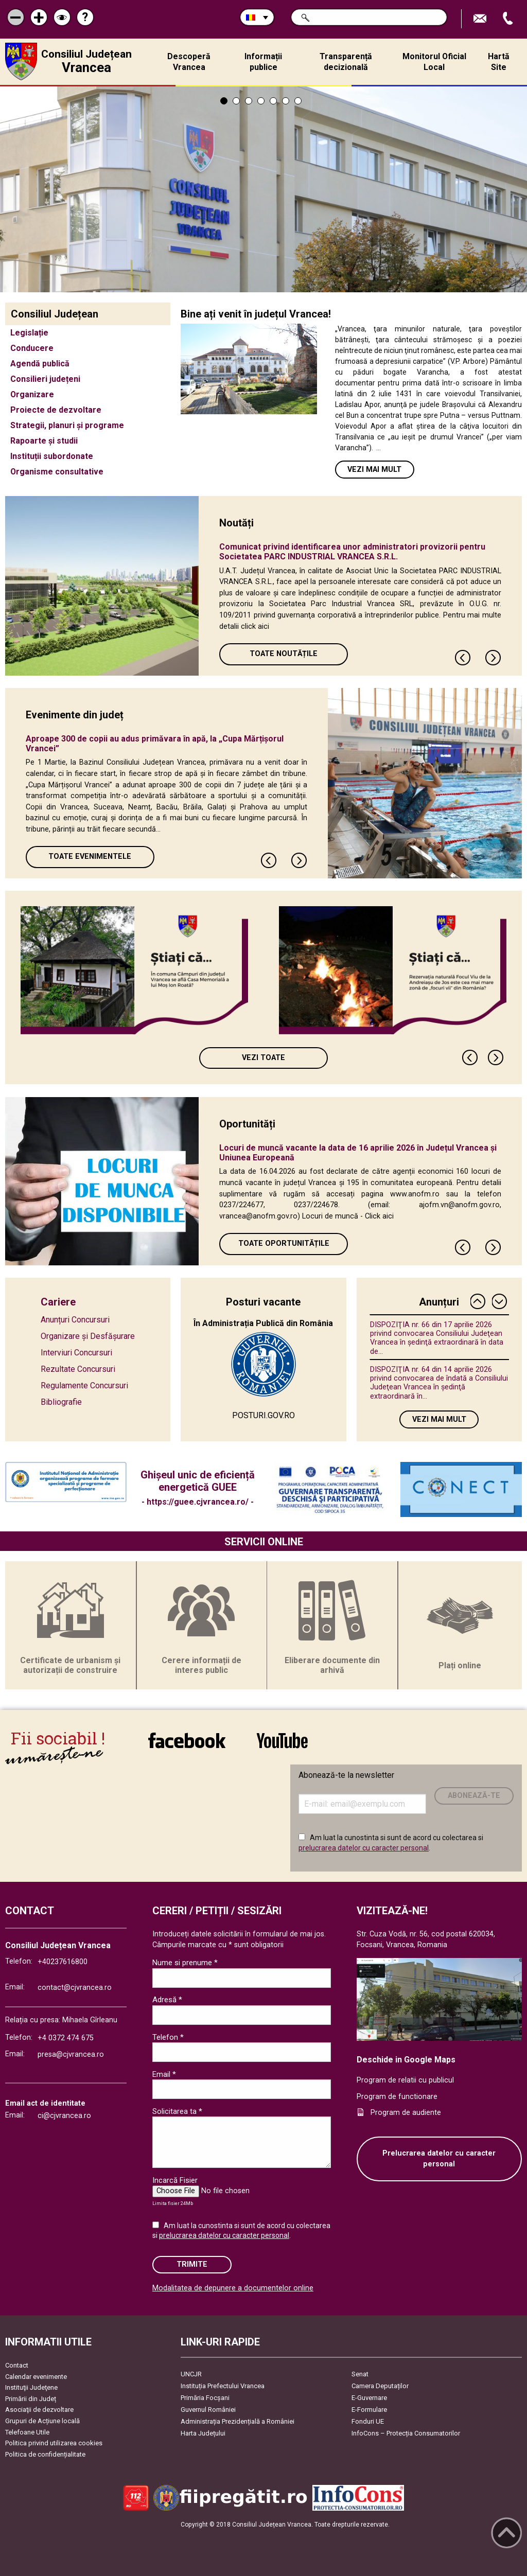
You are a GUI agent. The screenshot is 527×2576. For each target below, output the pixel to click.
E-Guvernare (369, 2398)
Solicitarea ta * (177, 2111)
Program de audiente (406, 2112)
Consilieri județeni (45, 379)
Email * (164, 2074)
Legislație (29, 333)
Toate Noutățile (284, 653)
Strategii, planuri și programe (67, 425)
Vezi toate (263, 1057)
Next (493, 657)
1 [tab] (223, 100)
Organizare (32, 394)
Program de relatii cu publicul (405, 2080)
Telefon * (168, 2037)
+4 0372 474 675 (66, 2038)
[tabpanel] (263, 189)
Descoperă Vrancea (188, 61)
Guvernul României (208, 2409)
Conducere (32, 348)
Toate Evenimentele (89, 856)
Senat (360, 2374)
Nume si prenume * (185, 1962)
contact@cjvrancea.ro (75, 1987)
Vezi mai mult (374, 469)
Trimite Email (481, 19)
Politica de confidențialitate (45, 2454)
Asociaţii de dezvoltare (39, 2409)
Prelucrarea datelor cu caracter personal (439, 2159)
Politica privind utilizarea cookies (53, 2443)
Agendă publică (39, 363)
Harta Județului (203, 2433)
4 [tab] (261, 100)
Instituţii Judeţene (31, 2387)
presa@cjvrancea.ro (71, 2054)
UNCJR (191, 2374)
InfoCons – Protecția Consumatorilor (406, 2433)
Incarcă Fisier (175, 2180)
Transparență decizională (346, 61)
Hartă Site (499, 61)
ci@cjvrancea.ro (64, 2115)
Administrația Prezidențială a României (237, 2421)
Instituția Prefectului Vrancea (223, 2386)
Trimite (192, 2264)
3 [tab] (248, 100)
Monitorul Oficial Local (434, 61)
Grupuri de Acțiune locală (42, 2421)
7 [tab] (298, 100)
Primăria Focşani (205, 2398)
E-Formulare (369, 2409)
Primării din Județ (30, 2399)
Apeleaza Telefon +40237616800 (509, 19)
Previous (463, 657)
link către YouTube (282, 1740)
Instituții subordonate (51, 456)
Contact (16, 2365)
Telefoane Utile (27, 2432)
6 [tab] (285, 100)
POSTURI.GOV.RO (263, 1415)
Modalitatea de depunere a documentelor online (232, 2288)
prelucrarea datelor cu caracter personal (363, 1848)
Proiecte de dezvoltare (55, 410)
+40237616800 (62, 1961)
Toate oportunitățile (283, 1243)
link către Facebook (186, 1740)
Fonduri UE (368, 2421)
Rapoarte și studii (44, 441)
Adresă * (167, 1999)
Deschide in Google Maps (406, 2060)
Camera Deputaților (380, 2386)
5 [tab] (273, 100)
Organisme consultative (56, 472)
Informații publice (263, 61)
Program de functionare (397, 2096)
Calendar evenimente (36, 2376)
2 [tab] (236, 100)
